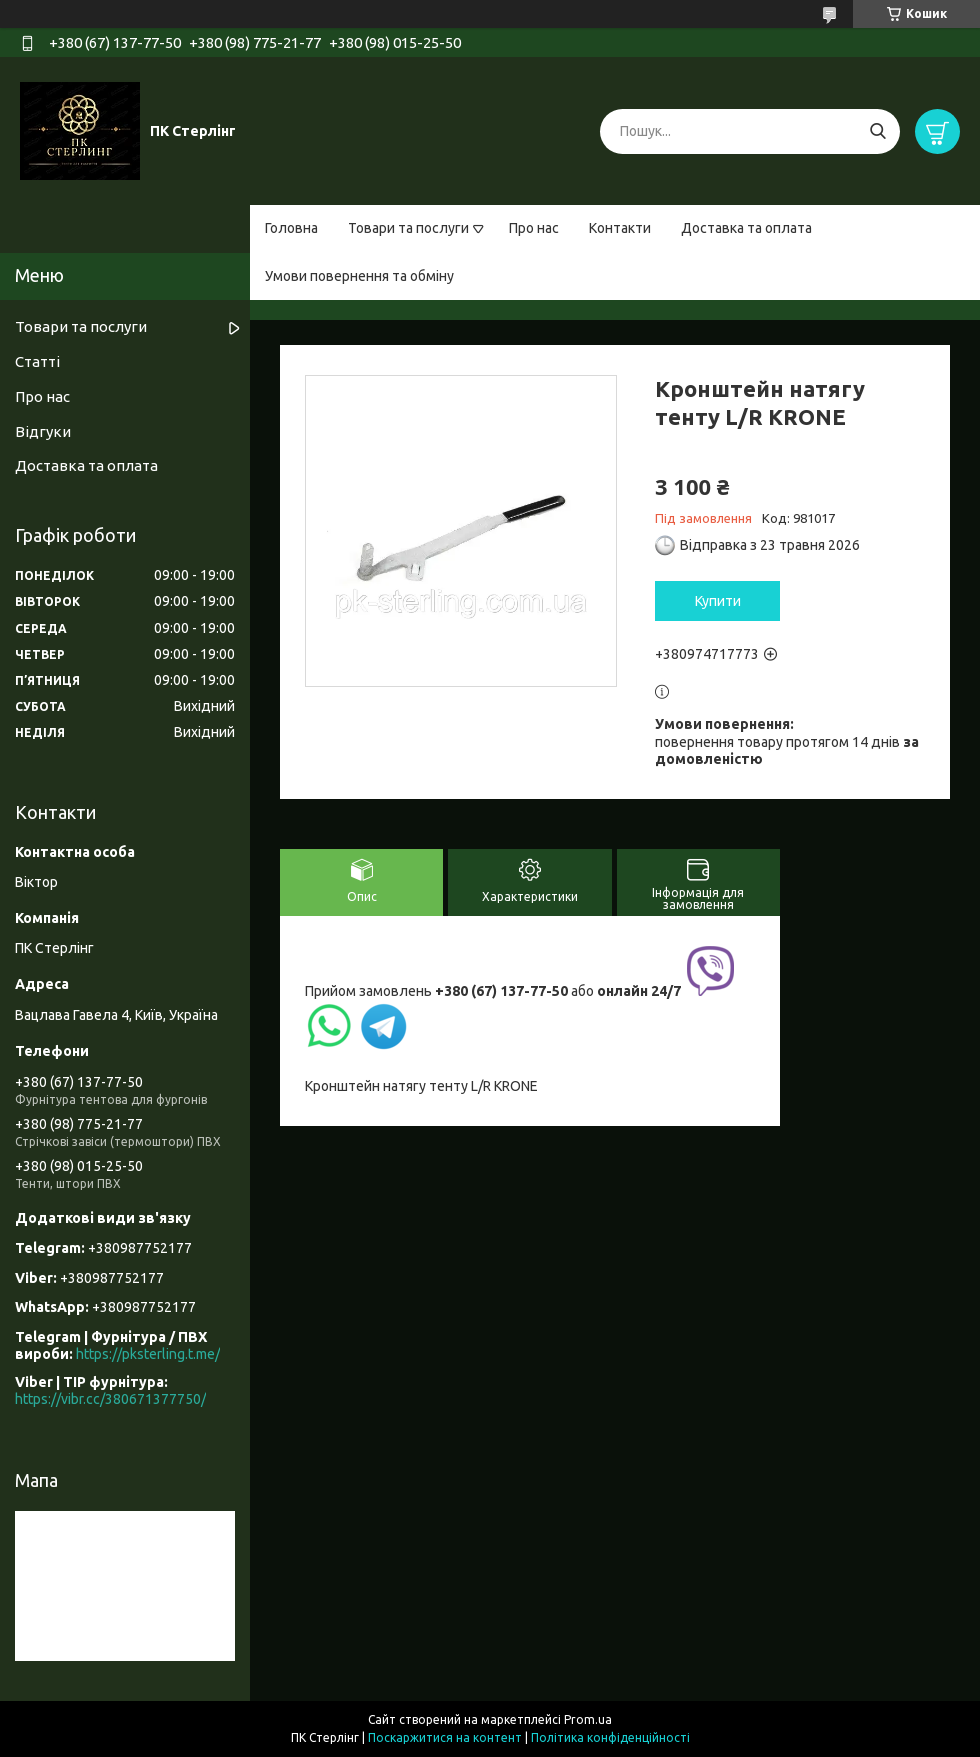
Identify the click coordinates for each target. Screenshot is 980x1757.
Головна (291, 228)
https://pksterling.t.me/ (148, 1354)
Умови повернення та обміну (359, 276)
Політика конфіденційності (610, 1737)
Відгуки (43, 431)
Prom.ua (588, 1719)
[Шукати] (877, 131)
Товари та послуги (408, 228)
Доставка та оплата (746, 228)
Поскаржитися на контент (445, 1737)
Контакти (620, 228)
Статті (37, 361)
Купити (718, 601)
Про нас (534, 228)
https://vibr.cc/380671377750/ (110, 1399)
